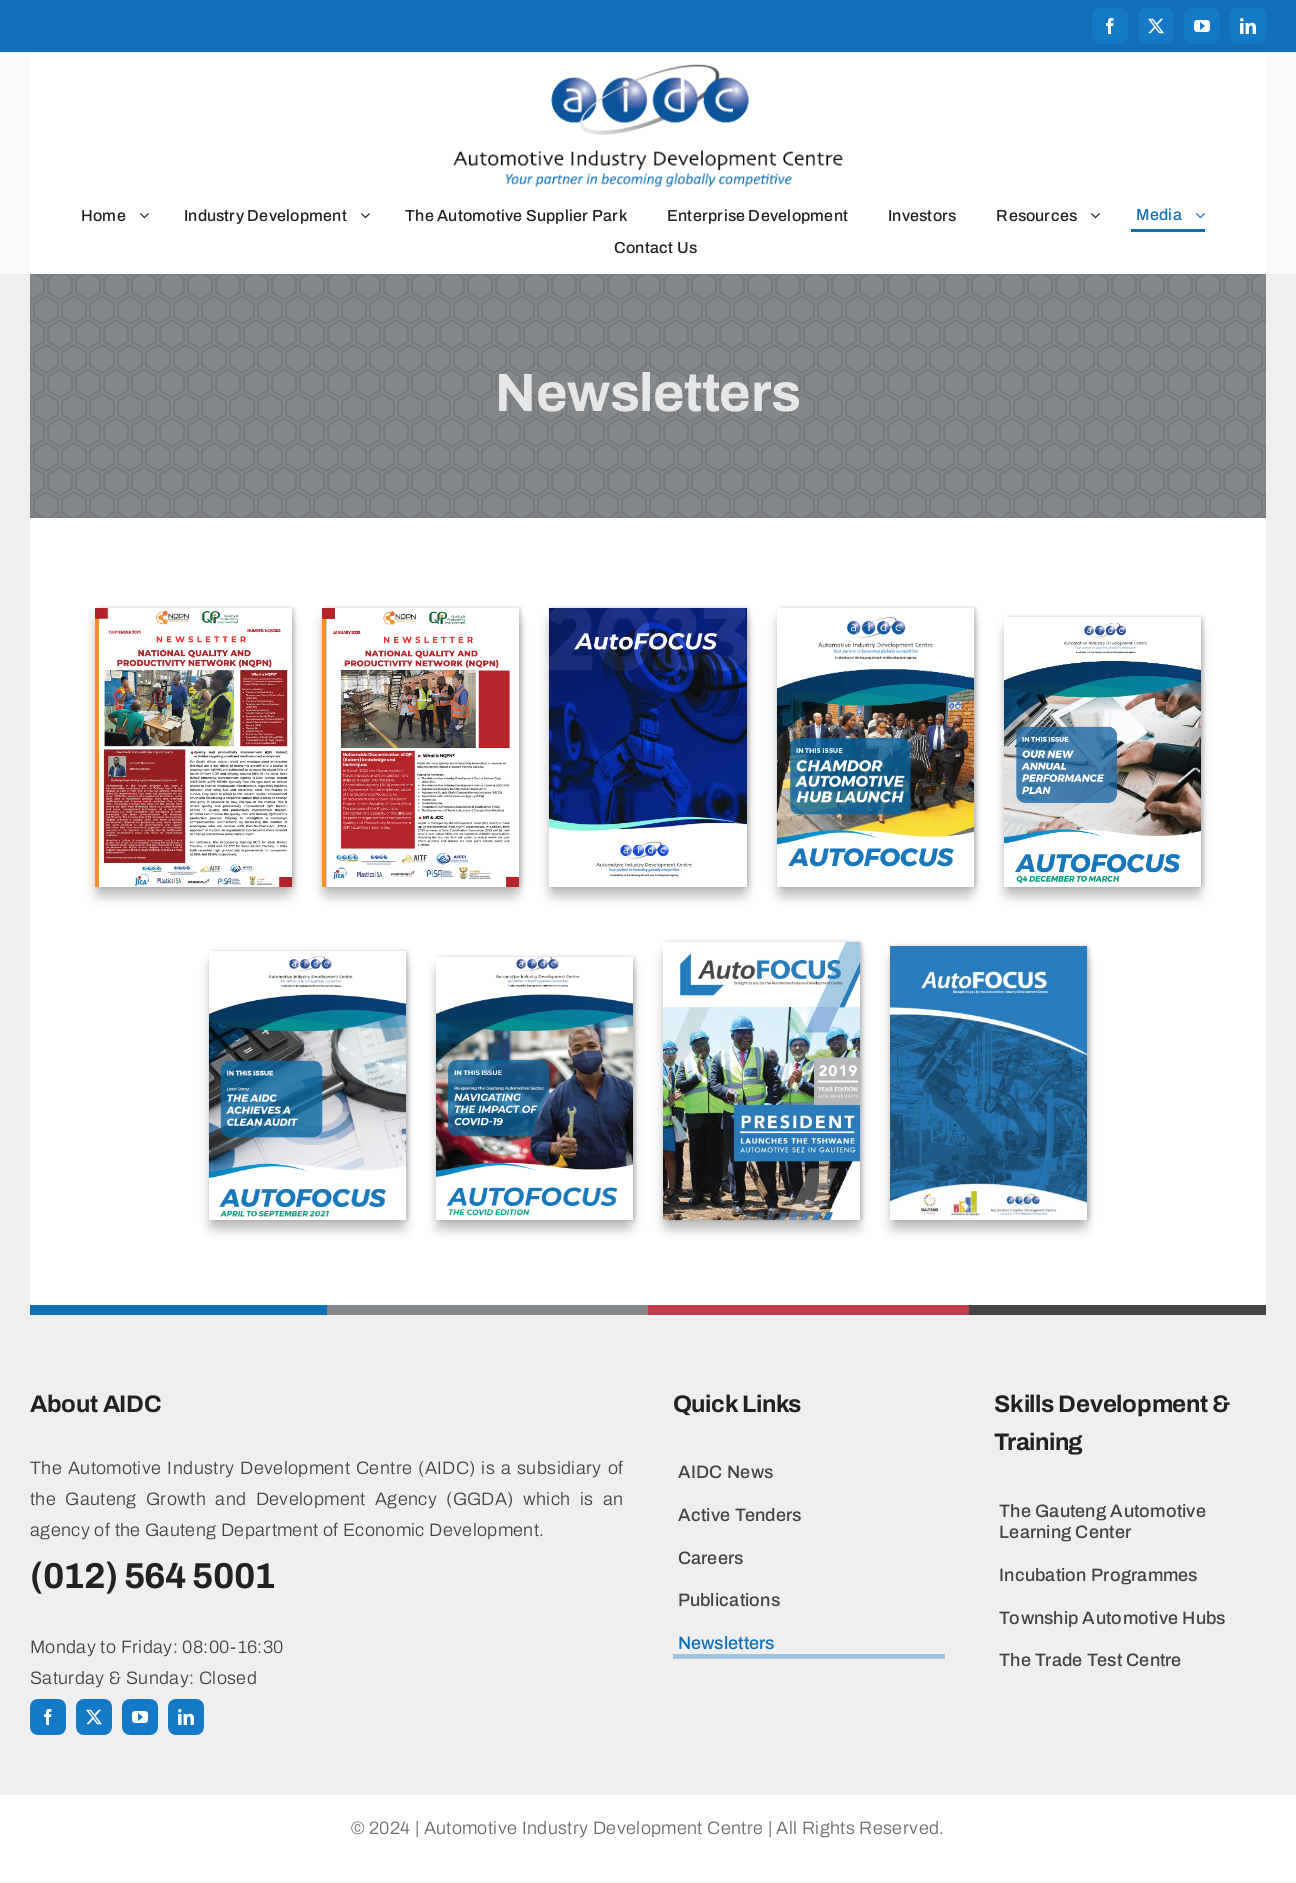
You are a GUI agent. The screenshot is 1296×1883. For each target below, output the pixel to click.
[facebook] (1110, 26)
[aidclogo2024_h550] (648, 72)
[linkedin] (1248, 26)
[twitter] (1156, 26)
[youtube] (1202, 26)
